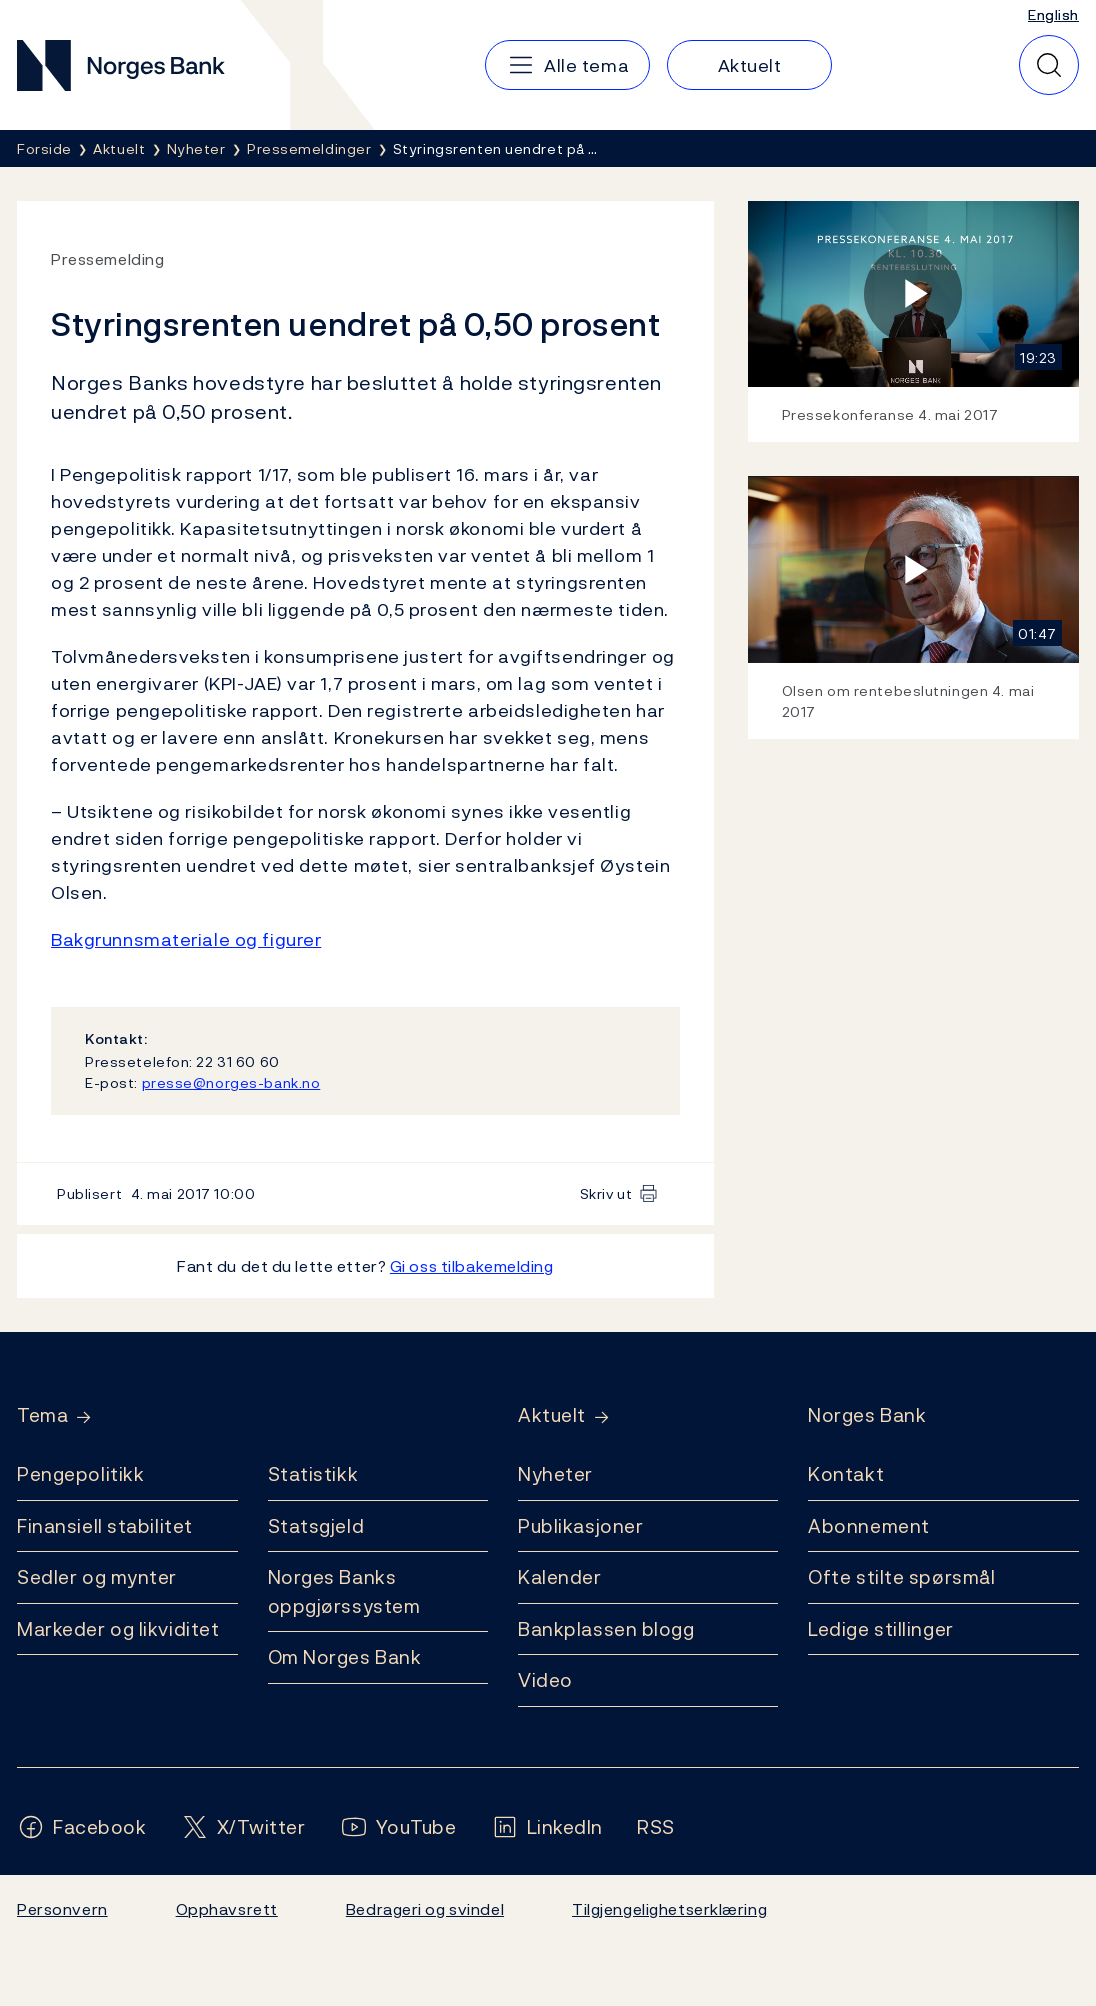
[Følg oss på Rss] (656, 1827)
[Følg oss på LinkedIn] (547, 1827)
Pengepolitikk (80, 1474)
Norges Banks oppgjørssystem (344, 1591)
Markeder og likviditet (118, 1629)
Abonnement (869, 1526)
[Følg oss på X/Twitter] (243, 1827)
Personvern (62, 1909)
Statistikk (313, 1474)
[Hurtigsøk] (1049, 65)
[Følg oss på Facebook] (82, 1827)
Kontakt (846, 1474)
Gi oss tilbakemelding (472, 1266)
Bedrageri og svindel (425, 1909)
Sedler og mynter (97, 1577)
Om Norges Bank (345, 1657)
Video (545, 1680)
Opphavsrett (227, 1909)
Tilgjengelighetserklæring (669, 1909)
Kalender (560, 1577)
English (1053, 14)
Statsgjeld (316, 1526)
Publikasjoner (580, 1526)
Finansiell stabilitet (105, 1526)
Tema (42, 1415)
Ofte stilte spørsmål (901, 1577)
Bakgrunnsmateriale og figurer (186, 939)
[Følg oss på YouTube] (398, 1827)
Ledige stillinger (881, 1629)
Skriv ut (606, 1193)
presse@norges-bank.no (231, 1082)
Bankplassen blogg (606, 1629)
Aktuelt (552, 1415)
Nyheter (555, 1474)
